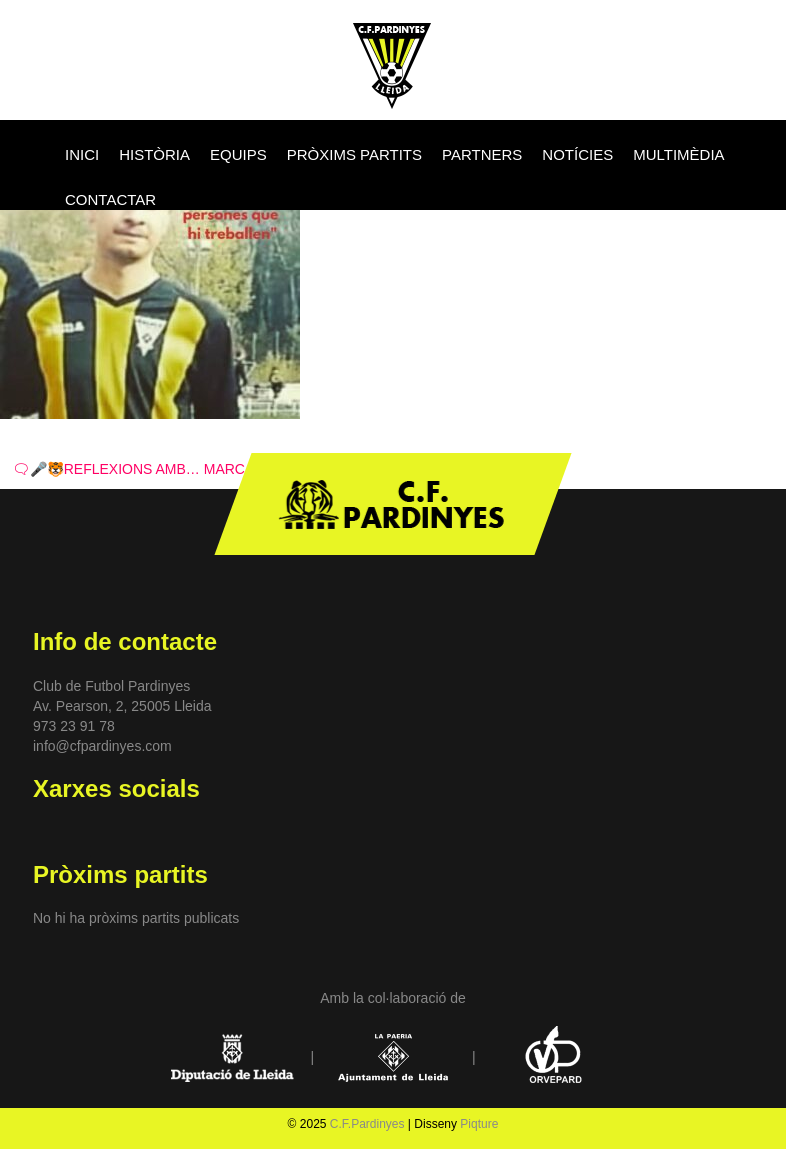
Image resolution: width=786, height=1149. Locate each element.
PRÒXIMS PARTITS (354, 154)
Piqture (479, 1124)
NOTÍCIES (577, 154)
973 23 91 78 (74, 726)
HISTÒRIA (154, 154)
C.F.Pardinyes (367, 1124)
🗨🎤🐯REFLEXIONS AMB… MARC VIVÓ (147, 469)
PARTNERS (482, 154)
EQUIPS (238, 154)
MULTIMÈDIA (678, 154)
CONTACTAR (110, 199)
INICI (82, 154)
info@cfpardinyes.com (102, 746)
